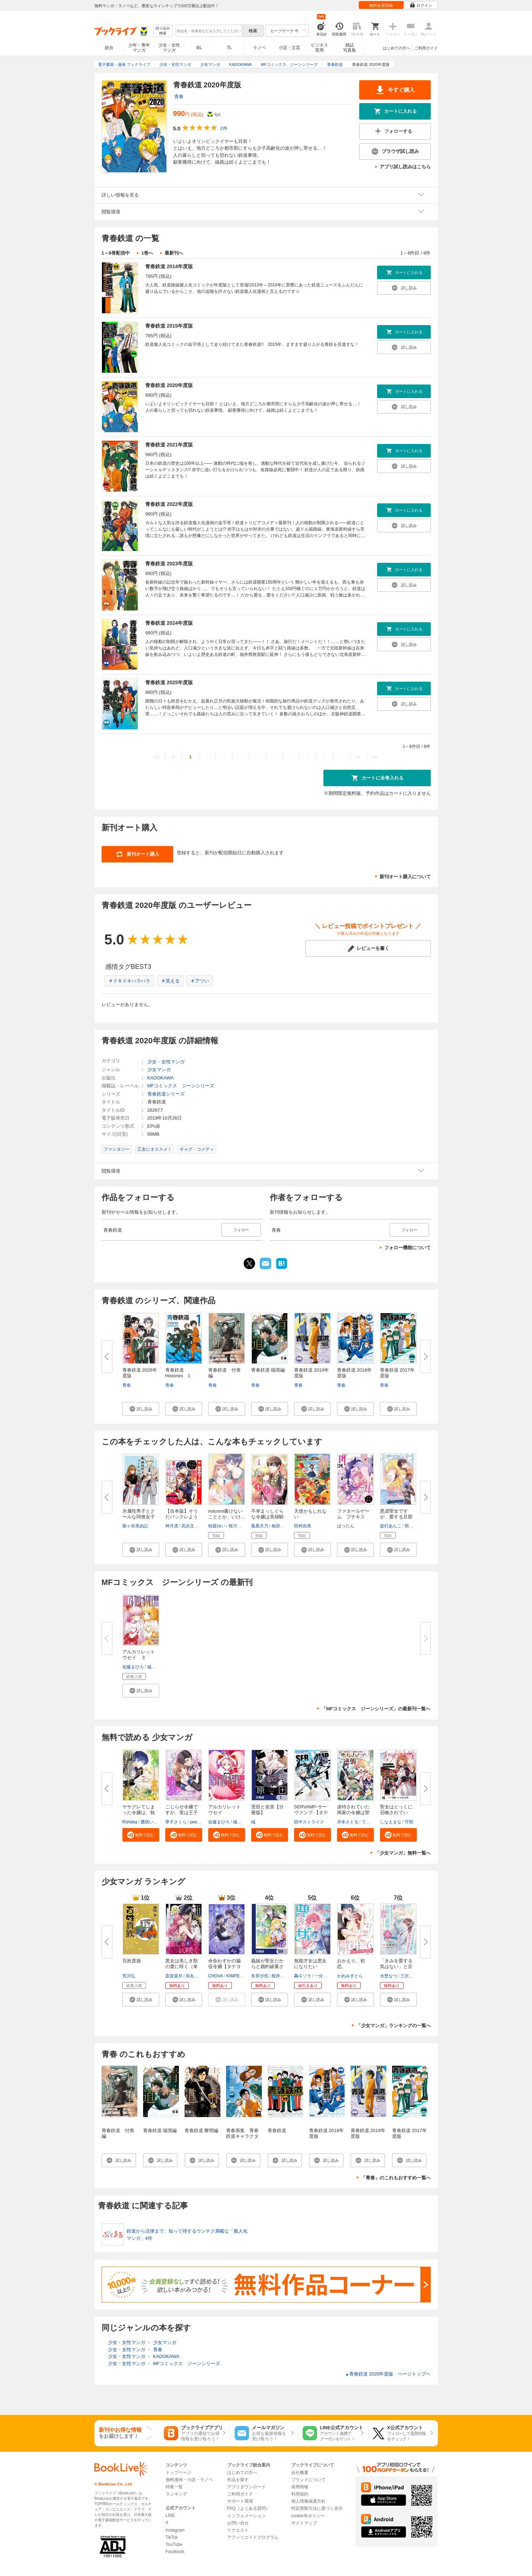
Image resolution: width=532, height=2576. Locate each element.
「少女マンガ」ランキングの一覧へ (393, 2025)
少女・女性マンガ (169, 48)
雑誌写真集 (349, 48)
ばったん (345, 1525)
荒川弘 (128, 1975)
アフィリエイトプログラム (253, 2537)
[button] (140, 1409)
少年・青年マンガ (139, 48)
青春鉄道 (277, 2130)
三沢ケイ (409, 1975)
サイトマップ (304, 2523)
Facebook (175, 2551)
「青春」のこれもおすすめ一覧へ (396, 2177)
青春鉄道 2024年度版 (169, 623)
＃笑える (170, 980)
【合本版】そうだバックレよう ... (181, 1516)
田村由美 (302, 1525)
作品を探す (238, 2479)
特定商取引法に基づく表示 (317, 2508)
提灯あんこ (390, 1525)
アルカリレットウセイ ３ (138, 1654)
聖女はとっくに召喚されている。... (396, 1812)
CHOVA (215, 1975)
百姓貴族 (131, 1960)
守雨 (409, 1822)
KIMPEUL (235, 1975)
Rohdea (129, 1822)
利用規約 (299, 2494)
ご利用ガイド (426, 48)
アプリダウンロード (246, 2486)
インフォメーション (246, 2515)
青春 (179, 96)
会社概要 (299, 2472)
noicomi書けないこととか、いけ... (226, 1513)
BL (199, 47)
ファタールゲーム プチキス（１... (353, 1516)
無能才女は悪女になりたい (310, 1963)
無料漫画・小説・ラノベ (189, 2479)
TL (229, 47)
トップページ (178, 2472)
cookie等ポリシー (308, 2515)
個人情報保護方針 (308, 2501)
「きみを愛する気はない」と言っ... (396, 1966)
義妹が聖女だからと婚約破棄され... (267, 1966)
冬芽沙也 (259, 1975)
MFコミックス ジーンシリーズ (181, 1085)
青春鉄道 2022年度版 (169, 504)
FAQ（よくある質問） (248, 2508)
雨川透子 (413, 1525)
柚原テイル (282, 1525)
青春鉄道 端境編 (268, 1370)
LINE (170, 2515)
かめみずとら (350, 1975)
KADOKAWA (160, 1078)
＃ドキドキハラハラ (129, 980)
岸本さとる (347, 1822)
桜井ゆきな (282, 1975)
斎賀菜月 (173, 1975)
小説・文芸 (289, 47)
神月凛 (171, 1525)
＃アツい (199, 980)
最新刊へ (174, 253)
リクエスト (238, 2530)
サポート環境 (240, 2501)
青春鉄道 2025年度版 (169, 682)
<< (156, 757)
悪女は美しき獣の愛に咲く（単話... (181, 1966)
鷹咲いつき (151, 1822)
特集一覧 (174, 2486)
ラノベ (259, 47)
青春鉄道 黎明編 (202, 2130)
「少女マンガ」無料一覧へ (403, 1853)
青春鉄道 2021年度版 (169, 445)
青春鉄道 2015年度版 (169, 326)
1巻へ (147, 253)
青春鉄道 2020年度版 (169, 385)
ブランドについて (308, 2479)
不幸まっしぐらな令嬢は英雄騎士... (267, 1516)
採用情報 (299, 2486)
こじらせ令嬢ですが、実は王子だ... (181, 1812)
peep (195, 1822)
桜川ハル (237, 1525)
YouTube (174, 2544)
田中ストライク (309, 1822)
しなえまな (390, 1822)
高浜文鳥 (190, 1525)
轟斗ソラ (302, 1975)
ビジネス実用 (319, 48)
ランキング (176, 2494)
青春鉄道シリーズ (166, 1094)
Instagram (175, 2530)
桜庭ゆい (216, 1525)
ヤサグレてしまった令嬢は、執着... (138, 1812)
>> (375, 757)
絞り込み (163, 31)
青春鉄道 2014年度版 (169, 266)
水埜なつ (388, 1975)
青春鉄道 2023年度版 (169, 563)
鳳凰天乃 (259, 1525)
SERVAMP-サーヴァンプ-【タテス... (311, 1812)
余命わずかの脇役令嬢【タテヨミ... (224, 1966)
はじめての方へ (396, 48)
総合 (109, 47)
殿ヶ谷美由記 (135, 1525)
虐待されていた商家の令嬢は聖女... (353, 1812)
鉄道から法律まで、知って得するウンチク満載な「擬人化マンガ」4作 (187, 2234)
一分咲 (320, 1975)
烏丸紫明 (194, 1975)
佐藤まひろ (133, 1666)
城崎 (151, 1666)
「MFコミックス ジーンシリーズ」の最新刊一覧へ (376, 1708)
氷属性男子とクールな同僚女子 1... (138, 1516)
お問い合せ (238, 2523)
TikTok (172, 2537)
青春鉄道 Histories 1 (178, 1372)
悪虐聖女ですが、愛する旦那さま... (396, 1516)
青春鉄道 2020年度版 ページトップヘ (387, 2374)
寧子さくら (176, 1822)
